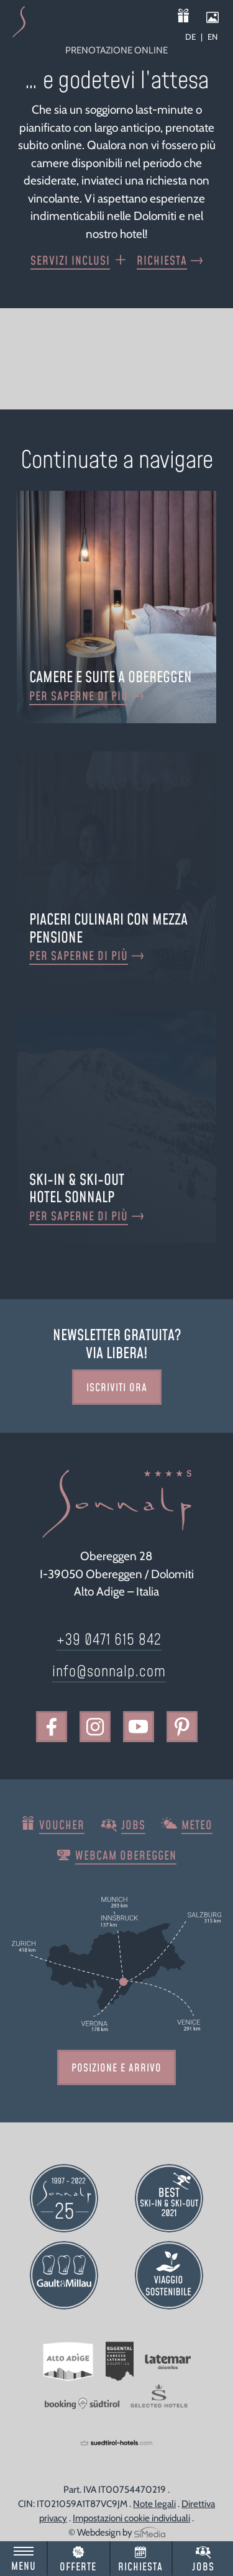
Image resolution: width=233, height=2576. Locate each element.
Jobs (203, 2567)
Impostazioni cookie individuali (131, 2518)
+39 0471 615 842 (109, 1640)
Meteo (196, 1825)
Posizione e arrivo (116, 2068)
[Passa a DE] (194, 37)
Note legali (154, 2504)
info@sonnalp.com (109, 1672)
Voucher (191, 17)
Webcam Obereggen (125, 1856)
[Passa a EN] (212, 37)
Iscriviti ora (116, 1388)
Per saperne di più (78, 696)
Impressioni (217, 17)
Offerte (78, 2567)
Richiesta (140, 2567)
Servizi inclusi (70, 261)
